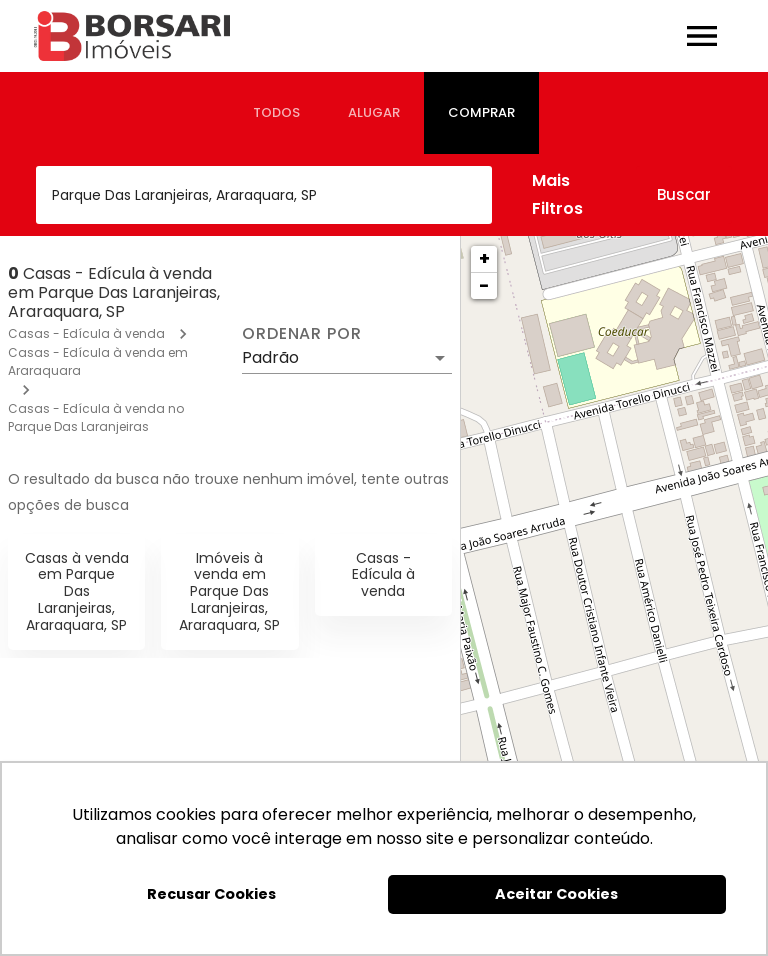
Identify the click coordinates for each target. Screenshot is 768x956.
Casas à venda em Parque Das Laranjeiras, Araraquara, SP (77, 591)
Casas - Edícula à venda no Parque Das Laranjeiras (96, 417)
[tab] (276, 113)
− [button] (484, 285)
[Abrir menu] (702, 36)
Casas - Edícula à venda (86, 333)
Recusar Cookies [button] (211, 894)
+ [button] (484, 258)
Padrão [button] (270, 357)
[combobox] (264, 195)
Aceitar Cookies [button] (556, 894)
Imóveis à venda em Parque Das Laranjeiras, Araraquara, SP (229, 591)
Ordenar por (302, 334)
